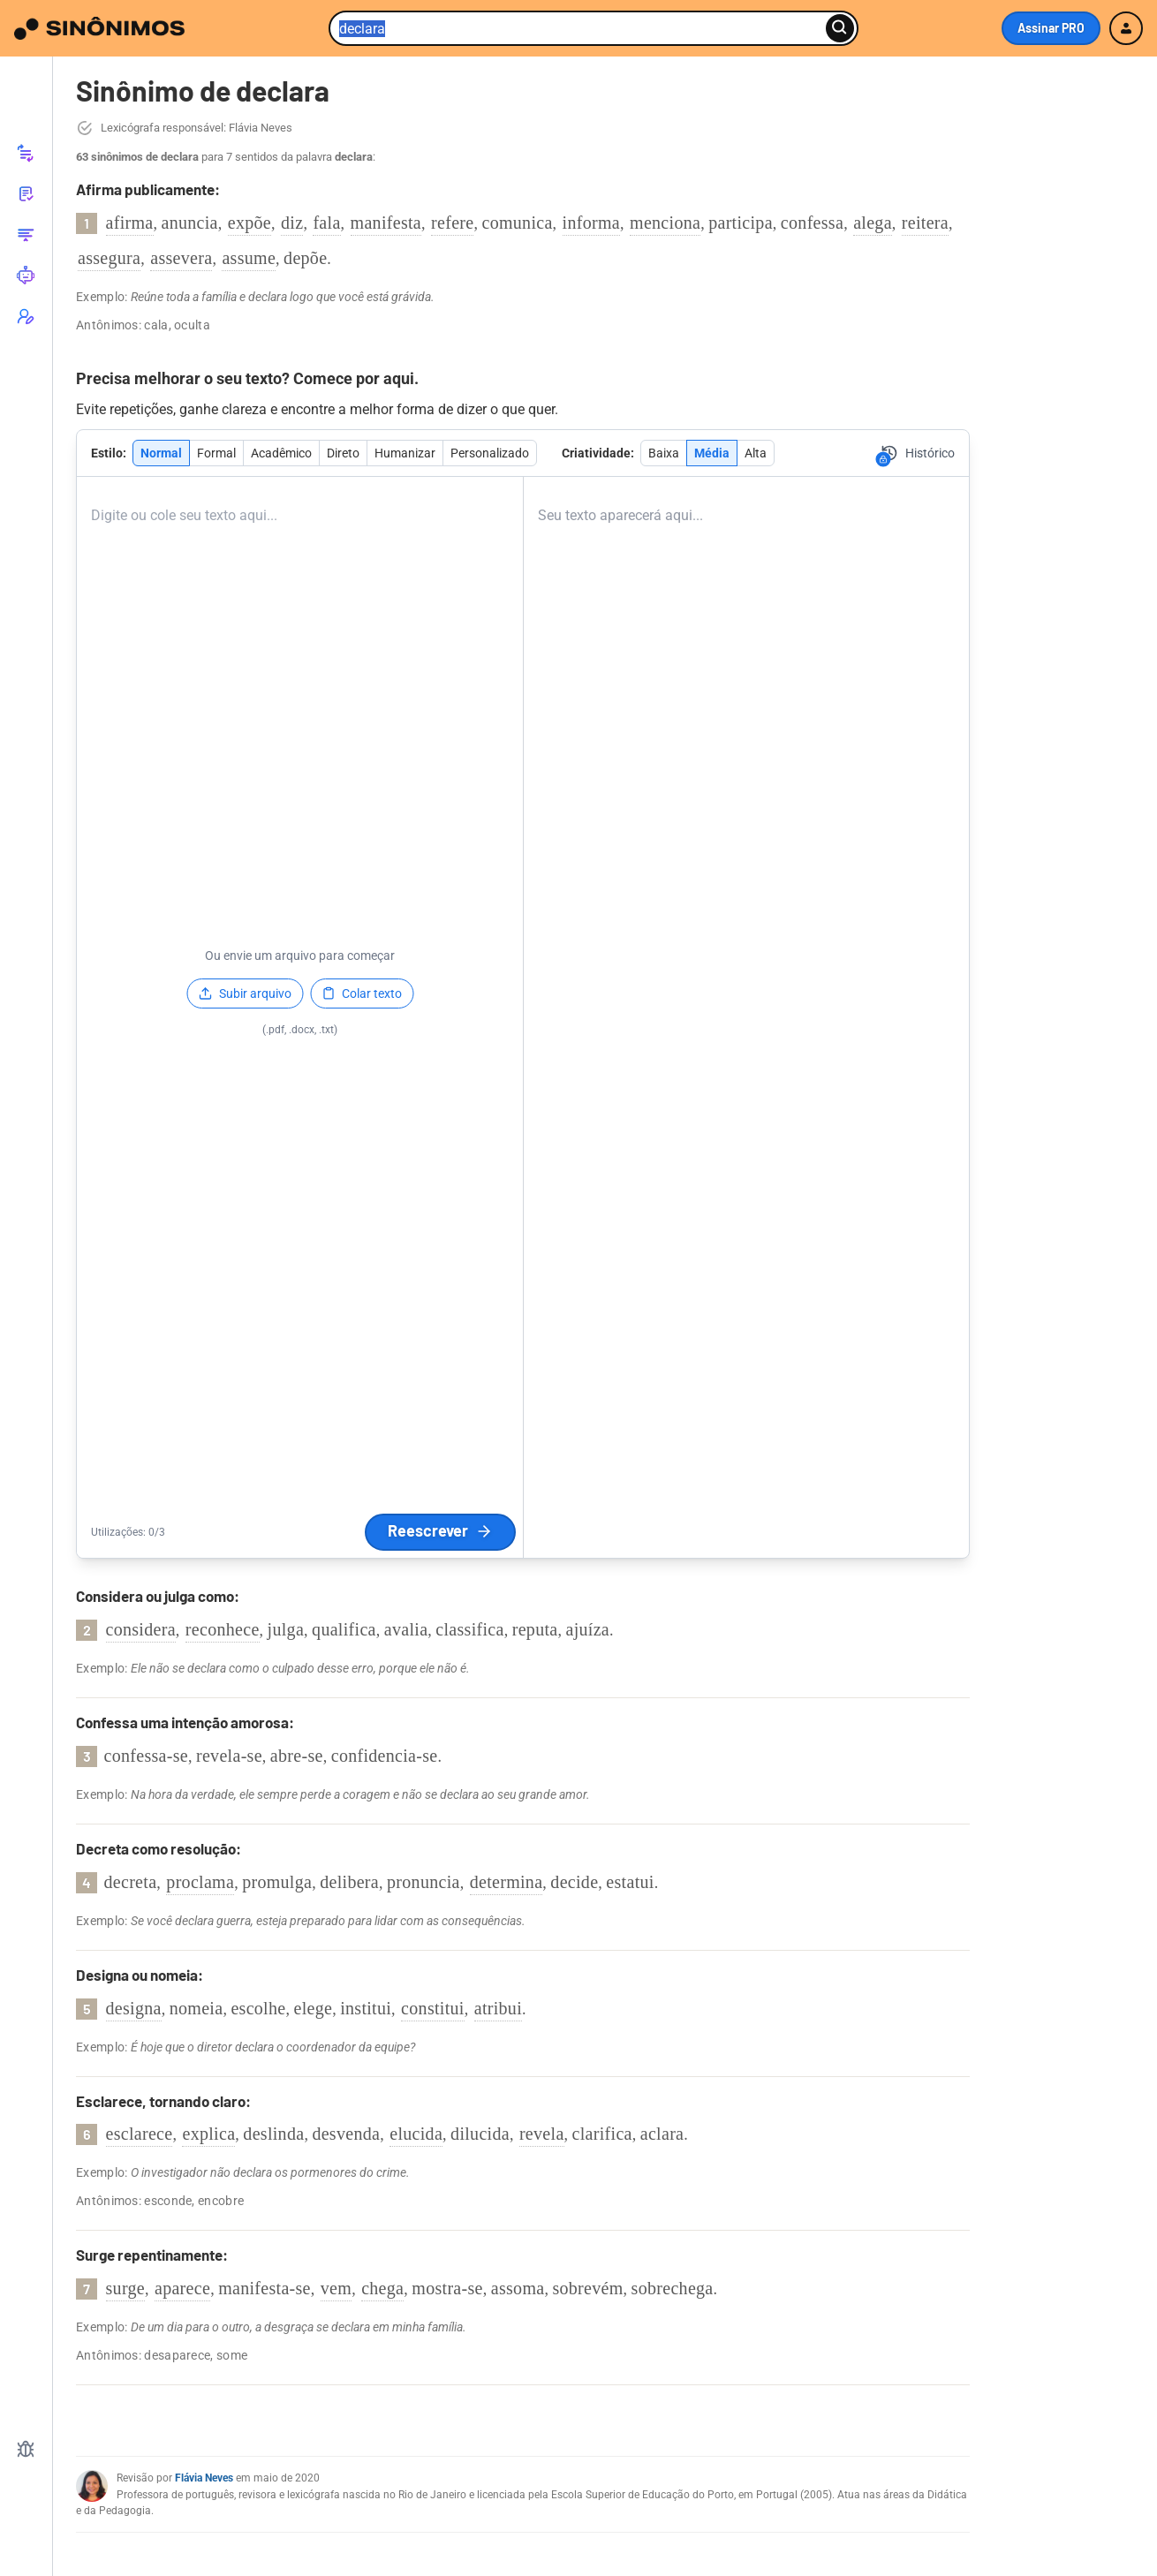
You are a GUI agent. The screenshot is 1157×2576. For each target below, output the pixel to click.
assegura (109, 258)
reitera (925, 222)
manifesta (386, 222)
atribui (498, 2008)
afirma (130, 222)
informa (591, 222)
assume (249, 258)
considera (141, 1629)
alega (872, 222)
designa (134, 2008)
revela (541, 2133)
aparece (182, 2288)
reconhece (222, 1629)
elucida (415, 2133)
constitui (433, 2008)
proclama (200, 1882)
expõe (249, 222)
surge (125, 2288)
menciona (665, 222)
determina (506, 1882)
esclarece (139, 2133)
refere (452, 222)
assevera (181, 258)
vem (336, 2288)
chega (382, 2288)
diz (292, 222)
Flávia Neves (204, 2478)
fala (326, 222)
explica (208, 2133)
